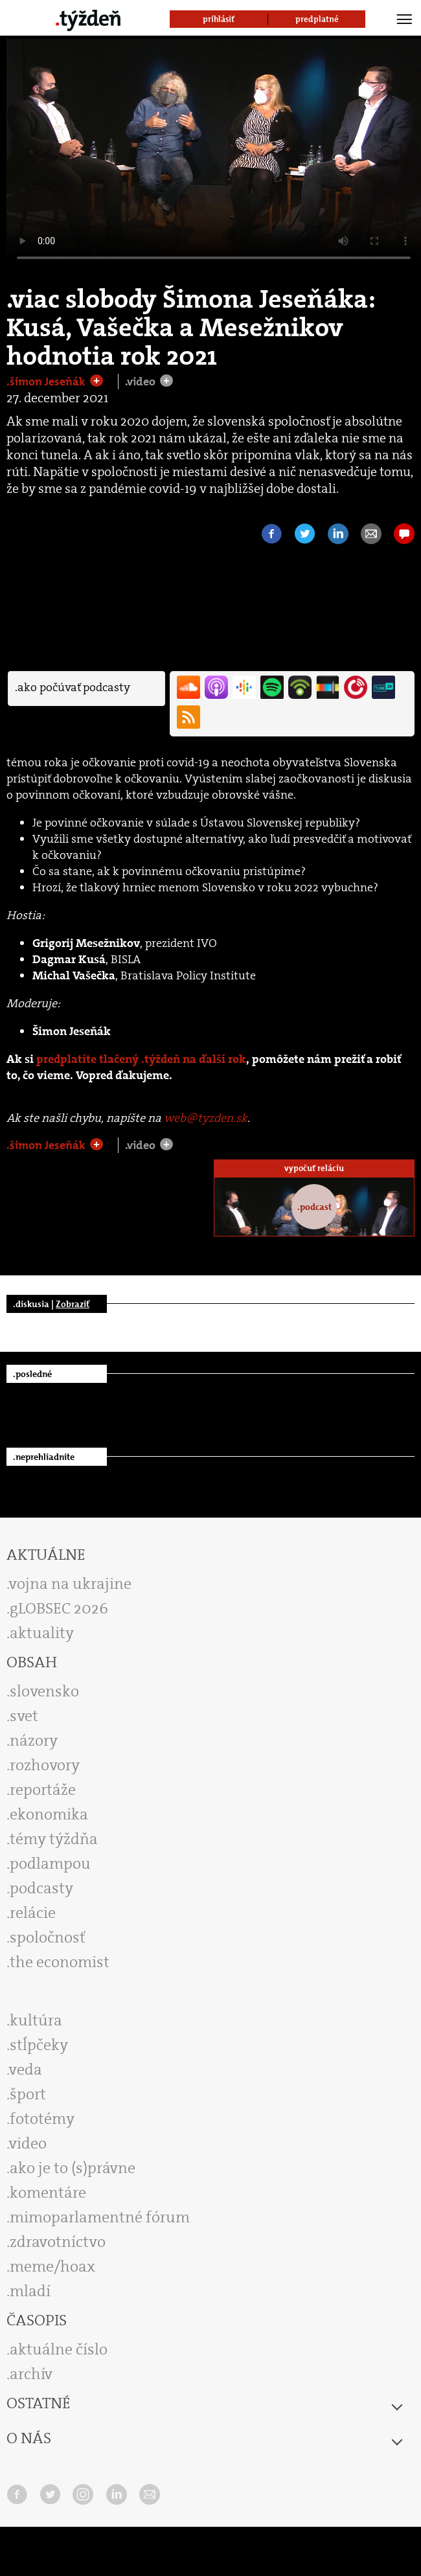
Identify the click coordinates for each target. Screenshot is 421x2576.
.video (141, 381)
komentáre (48, 2192)
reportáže (43, 1789)
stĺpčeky (39, 2045)
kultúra (36, 2020)
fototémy (42, 2118)
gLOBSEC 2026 (59, 1608)
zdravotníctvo (58, 2241)
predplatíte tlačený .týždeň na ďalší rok (141, 1059)
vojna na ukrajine (70, 1583)
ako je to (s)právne (72, 2168)
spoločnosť (47, 1937)
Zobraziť (72, 1304)
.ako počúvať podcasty (72, 687)
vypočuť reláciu (314, 1168)
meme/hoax (52, 2266)
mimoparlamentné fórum (100, 2217)
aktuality (42, 1633)
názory (34, 1740)
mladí (30, 2291)
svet (24, 1715)
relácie (33, 1912)
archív (31, 2374)
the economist (59, 1962)
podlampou (50, 1863)
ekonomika (49, 1814)
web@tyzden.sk (205, 1118)
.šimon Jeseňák (47, 381)
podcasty (41, 1888)
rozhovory (45, 1765)
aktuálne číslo (59, 2349)
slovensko (44, 1691)
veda (25, 2069)
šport (28, 2094)
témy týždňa (54, 1839)
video (28, 2143)
